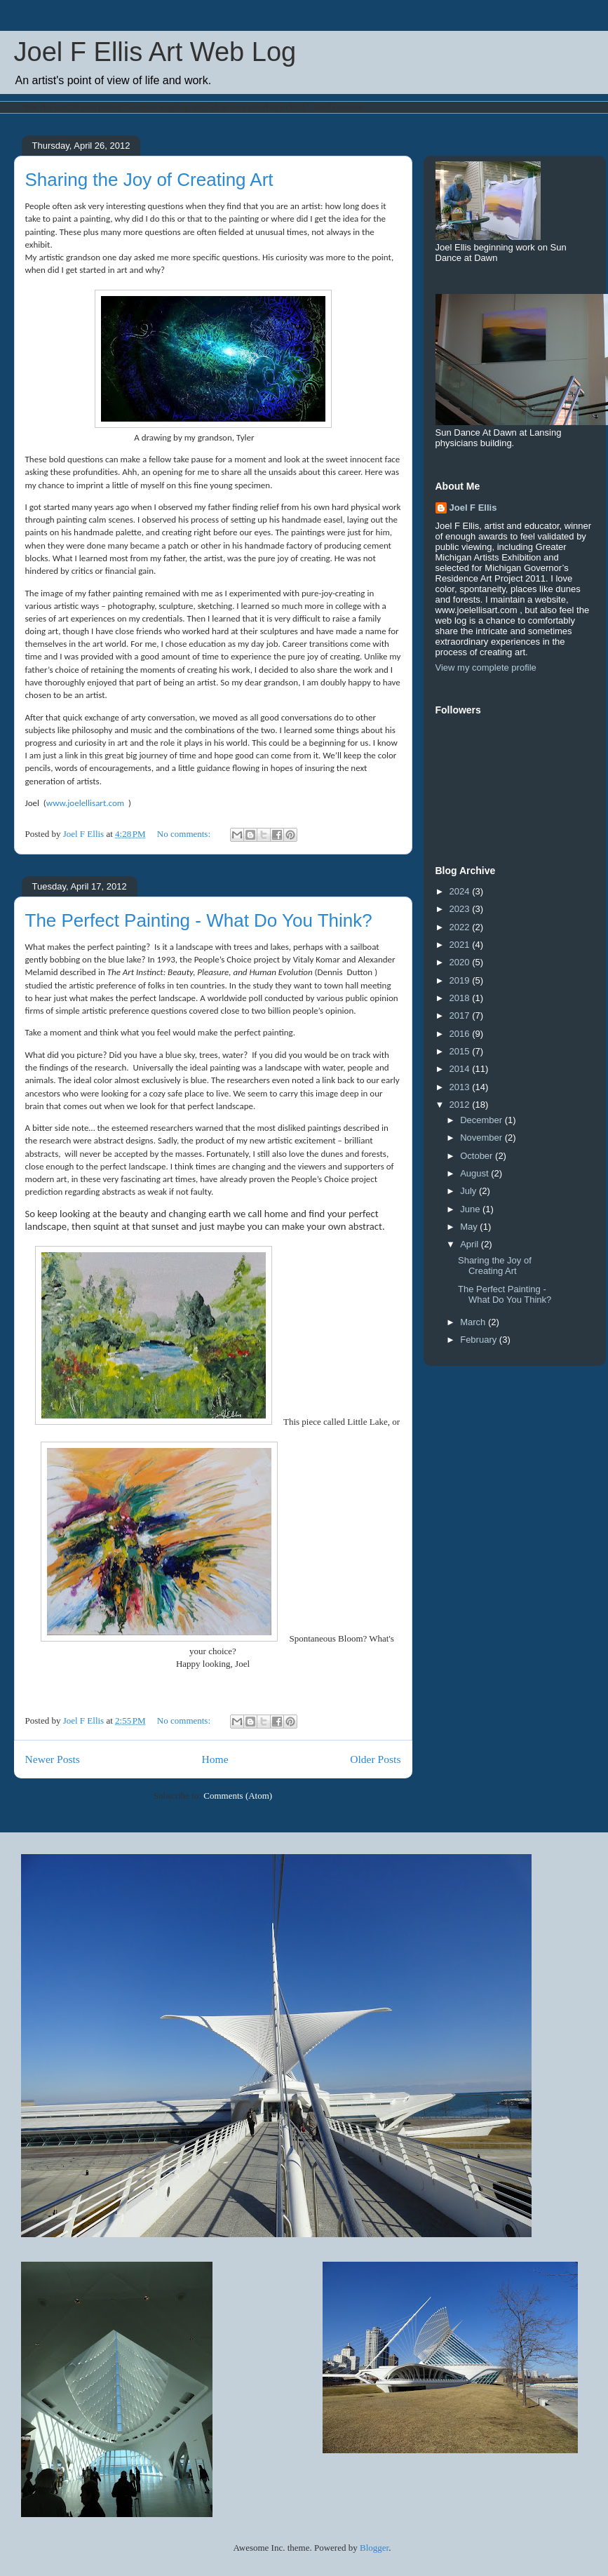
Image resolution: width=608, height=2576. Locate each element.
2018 (461, 998)
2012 (461, 1104)
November (482, 1137)
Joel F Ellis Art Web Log (155, 52)
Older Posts (375, 1759)
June (471, 1209)
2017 (461, 1015)
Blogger (374, 2547)
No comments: (184, 834)
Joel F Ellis (473, 507)
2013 (461, 1087)
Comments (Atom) (237, 1795)
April (470, 1244)
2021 (461, 944)
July (469, 1191)
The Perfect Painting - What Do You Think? (198, 920)
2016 (461, 1033)
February (479, 1339)
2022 (461, 927)
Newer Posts (52, 1759)
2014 (461, 1069)
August (475, 1173)
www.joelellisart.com (85, 803)
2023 (461, 909)
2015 (461, 1051)
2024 (461, 891)
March (474, 1322)
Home (214, 1759)
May (470, 1226)
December (482, 1120)
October (477, 1156)
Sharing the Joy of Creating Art (149, 179)
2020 (461, 962)
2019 (461, 980)
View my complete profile (485, 667)
